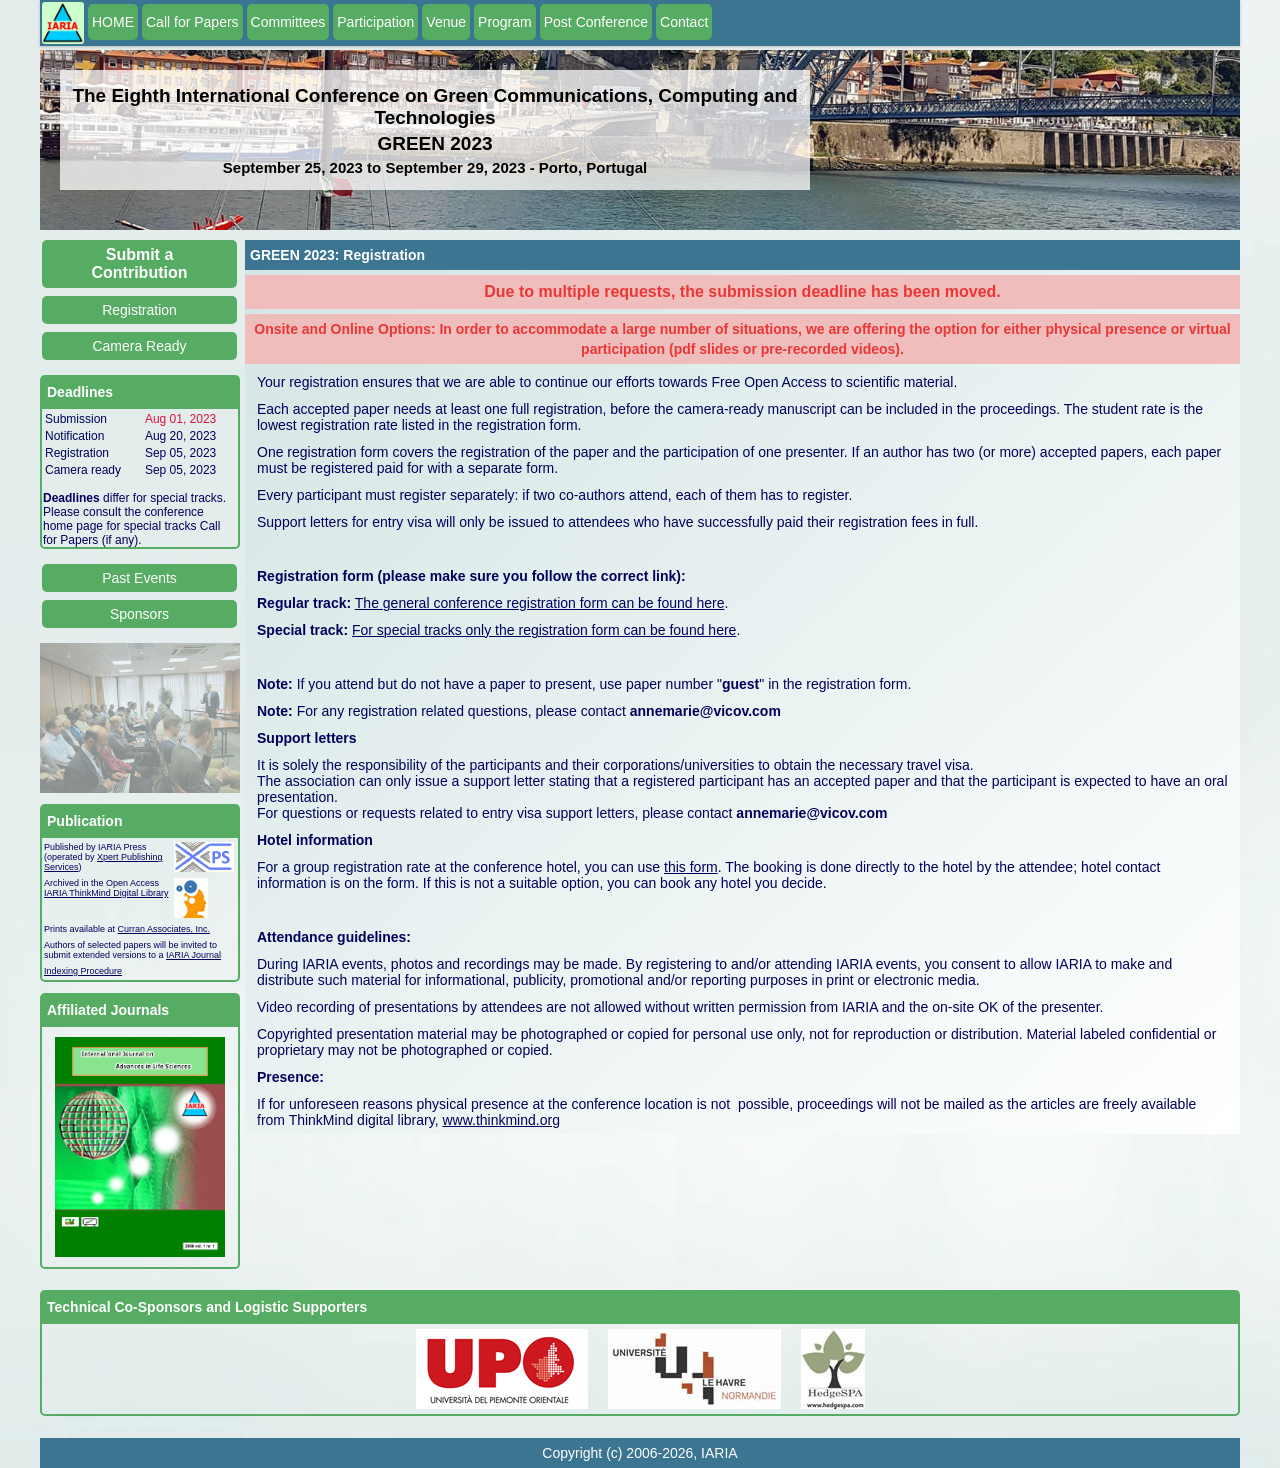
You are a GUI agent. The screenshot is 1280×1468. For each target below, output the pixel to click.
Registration (139, 310)
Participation (375, 22)
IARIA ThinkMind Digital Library (106, 893)
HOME (113, 22)
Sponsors (139, 614)
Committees (288, 22)
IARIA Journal (193, 955)
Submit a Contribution (140, 263)
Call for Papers (192, 22)
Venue (446, 22)
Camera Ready (139, 346)
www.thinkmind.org (501, 1120)
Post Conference (596, 22)
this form (691, 867)
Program (505, 22)
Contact (684, 22)
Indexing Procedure (83, 971)
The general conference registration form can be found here (540, 603)
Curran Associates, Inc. (164, 929)
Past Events (139, 578)
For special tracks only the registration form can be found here (544, 630)
